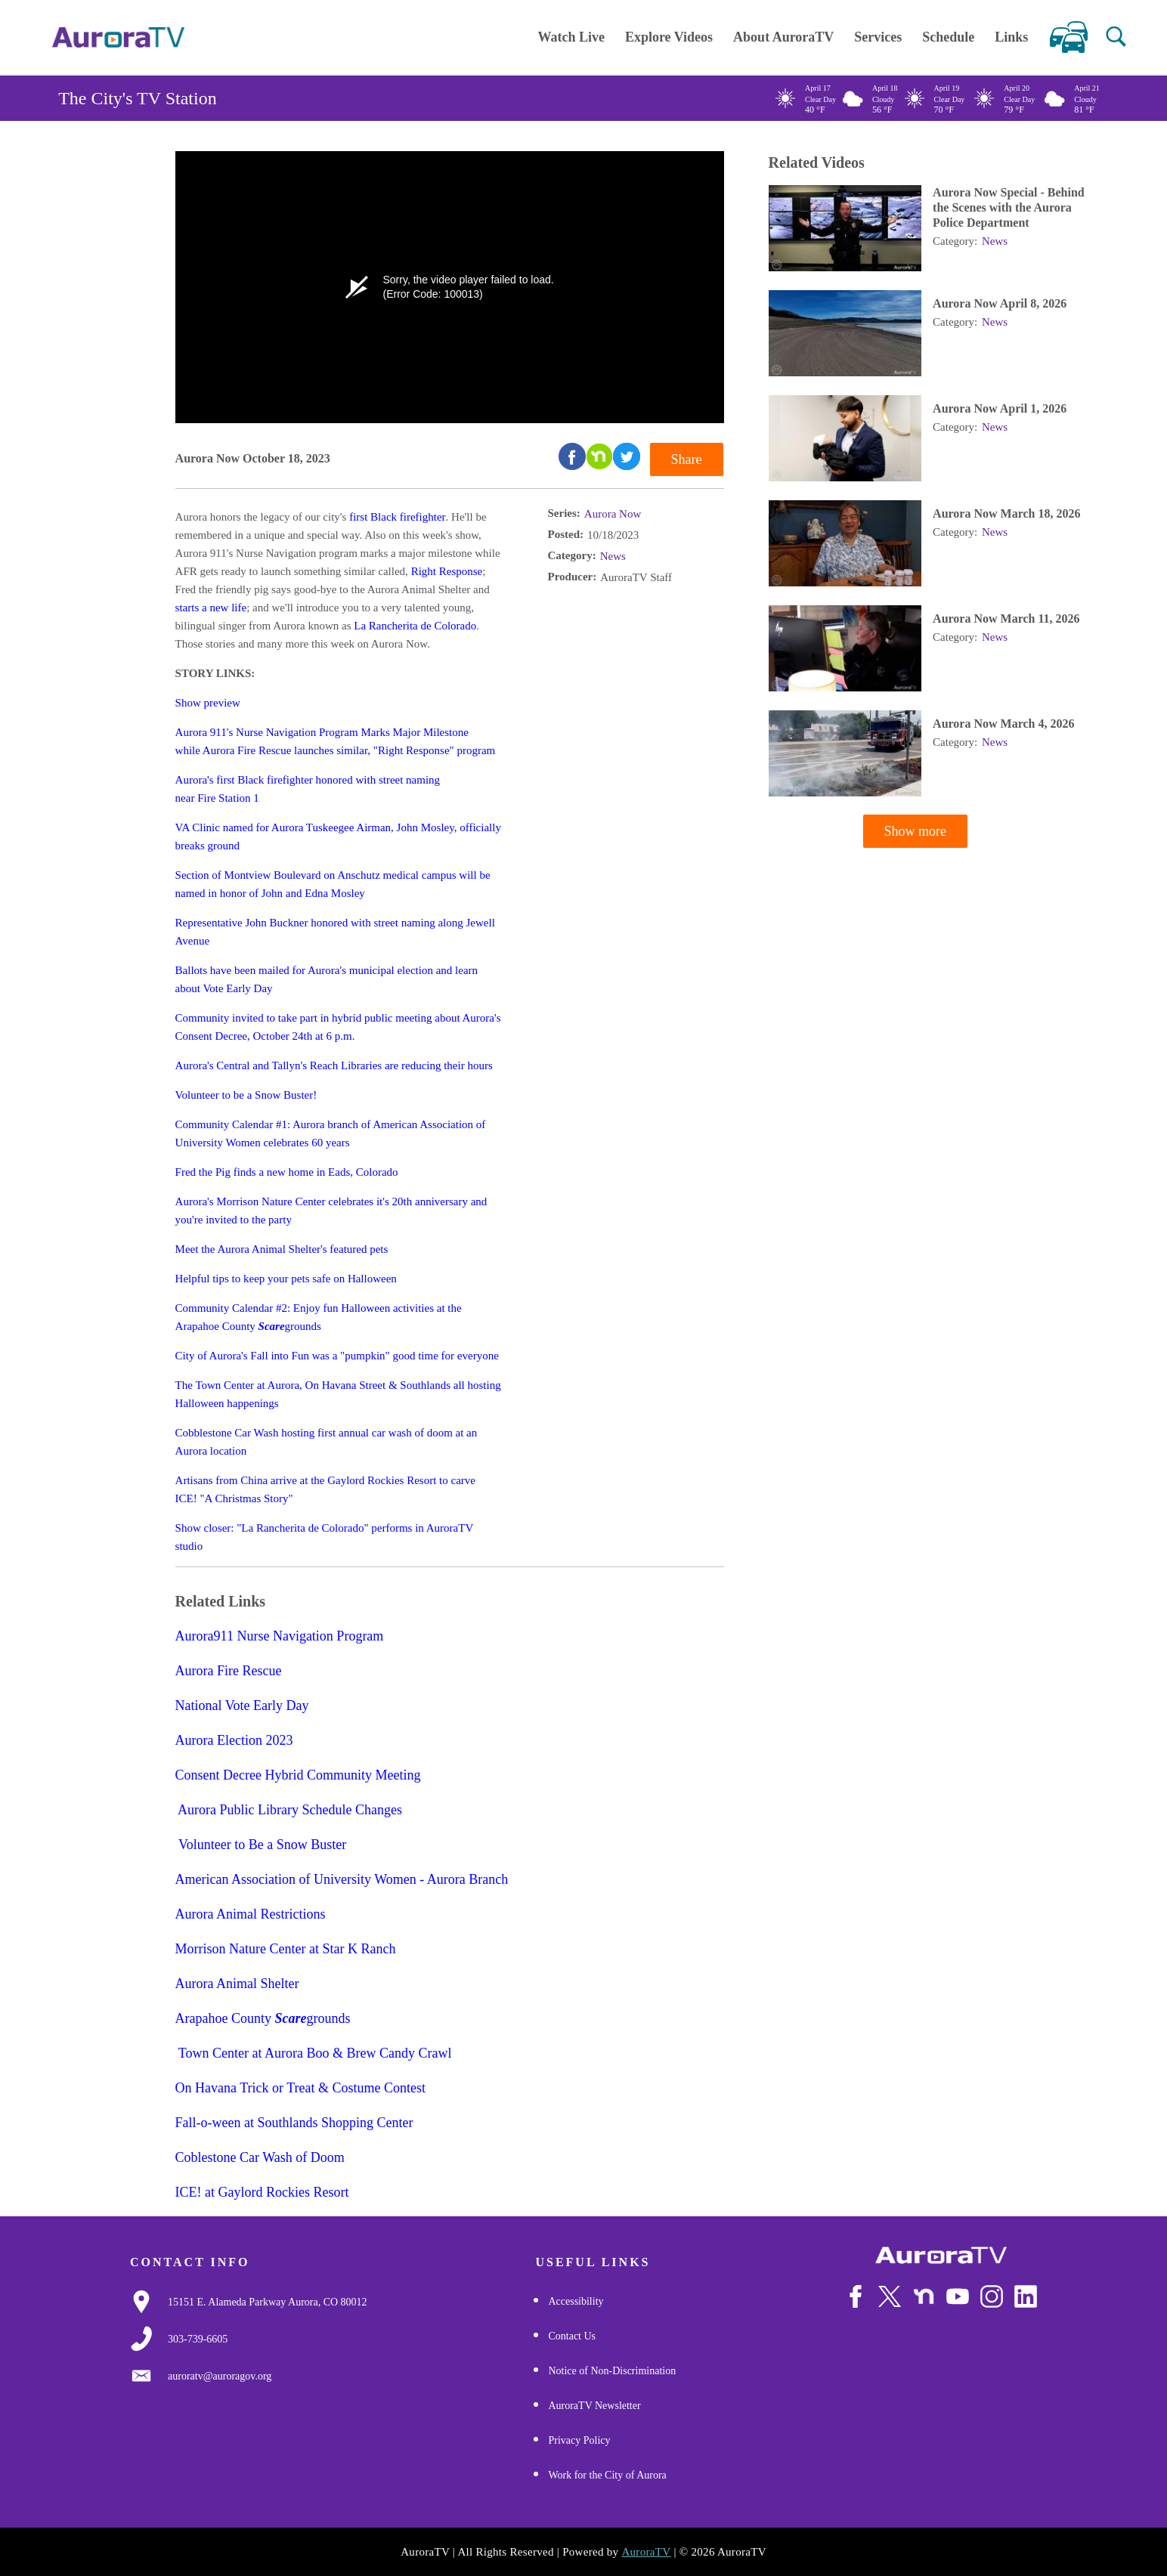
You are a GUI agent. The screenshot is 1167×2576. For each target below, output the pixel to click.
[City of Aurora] (941, 2256)
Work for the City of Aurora (607, 2475)
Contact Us (572, 2336)
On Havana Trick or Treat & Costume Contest (302, 2088)
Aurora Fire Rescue (232, 1671)
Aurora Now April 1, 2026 (999, 409)
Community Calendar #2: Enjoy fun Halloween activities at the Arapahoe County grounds (318, 1317)
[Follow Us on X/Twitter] (889, 2296)
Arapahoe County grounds (263, 2019)
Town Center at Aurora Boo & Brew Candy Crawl (313, 2053)
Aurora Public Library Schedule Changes (288, 1810)
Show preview (207, 703)
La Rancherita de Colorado (415, 626)
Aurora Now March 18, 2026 (1006, 514)
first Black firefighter (397, 517)
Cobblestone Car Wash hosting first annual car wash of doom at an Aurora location (326, 1442)
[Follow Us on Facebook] (855, 2297)
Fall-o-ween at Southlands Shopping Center (294, 2123)
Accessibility (575, 2301)
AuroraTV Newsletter (594, 2405)
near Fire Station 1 (217, 798)
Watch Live (571, 37)
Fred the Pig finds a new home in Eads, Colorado (286, 1172)
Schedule (948, 37)
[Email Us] (219, 2376)
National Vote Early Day (242, 1706)
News (613, 556)
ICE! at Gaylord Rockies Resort (262, 2192)
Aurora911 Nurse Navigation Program (279, 1636)
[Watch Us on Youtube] (957, 2297)
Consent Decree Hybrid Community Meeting (299, 1775)
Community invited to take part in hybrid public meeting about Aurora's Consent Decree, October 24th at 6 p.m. (338, 1027)
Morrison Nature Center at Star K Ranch (285, 1949)
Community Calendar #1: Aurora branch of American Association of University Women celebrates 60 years (330, 1133)
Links (1011, 37)
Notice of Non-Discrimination (612, 2371)
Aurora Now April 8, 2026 (999, 304)
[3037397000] (198, 2339)
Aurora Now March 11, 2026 (1006, 619)
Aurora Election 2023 (234, 1741)
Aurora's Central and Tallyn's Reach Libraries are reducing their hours (334, 1065)
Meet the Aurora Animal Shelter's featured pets (281, 1249)
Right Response (447, 571)
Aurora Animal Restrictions (252, 1914)
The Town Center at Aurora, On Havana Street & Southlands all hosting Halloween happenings (338, 1394)
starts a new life (211, 607)
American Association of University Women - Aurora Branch (342, 1880)
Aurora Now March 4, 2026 (1003, 724)
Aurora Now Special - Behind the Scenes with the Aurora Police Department (1009, 208)
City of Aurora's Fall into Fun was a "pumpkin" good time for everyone (337, 1356)
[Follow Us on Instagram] (991, 2297)
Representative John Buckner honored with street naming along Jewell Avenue (335, 932)
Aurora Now (612, 514)
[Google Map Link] (267, 2302)
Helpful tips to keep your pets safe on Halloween (286, 1279)
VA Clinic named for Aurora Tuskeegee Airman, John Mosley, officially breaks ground (338, 836)
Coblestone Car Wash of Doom (260, 2158)
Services (878, 37)
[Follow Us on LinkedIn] (1025, 2297)
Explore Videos (669, 37)
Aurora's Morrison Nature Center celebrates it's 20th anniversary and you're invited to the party (331, 1210)
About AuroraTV (783, 37)
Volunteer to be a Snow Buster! (246, 1095)
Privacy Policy (579, 2440)
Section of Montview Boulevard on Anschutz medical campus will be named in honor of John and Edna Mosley (333, 884)
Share (686, 459)
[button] (1116, 36)
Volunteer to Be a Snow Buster (262, 1845)
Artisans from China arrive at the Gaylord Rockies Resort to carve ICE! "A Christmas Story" (325, 1489)
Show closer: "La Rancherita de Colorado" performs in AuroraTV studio (324, 1537)
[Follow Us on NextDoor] (923, 2297)
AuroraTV (645, 2552)
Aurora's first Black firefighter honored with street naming (308, 780)
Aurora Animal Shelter (237, 1984)
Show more (915, 832)
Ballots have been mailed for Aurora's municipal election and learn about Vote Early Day (326, 979)
